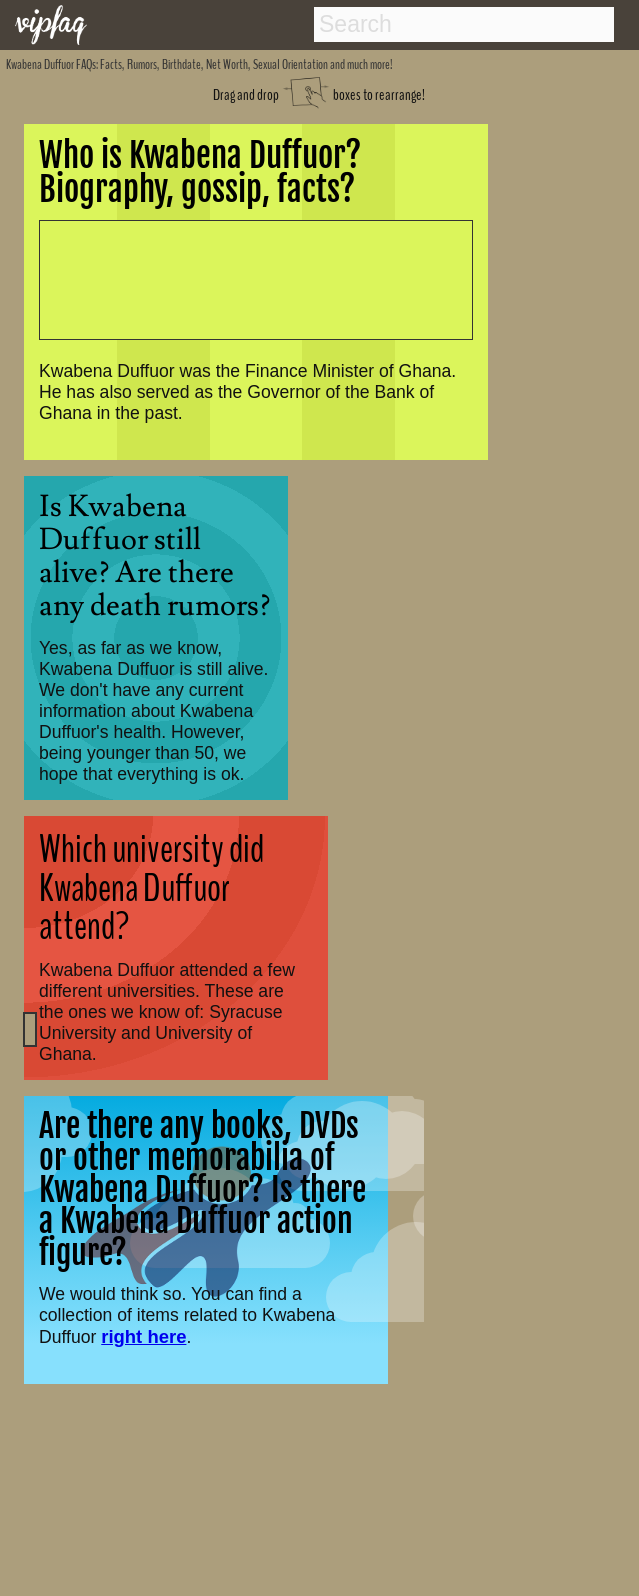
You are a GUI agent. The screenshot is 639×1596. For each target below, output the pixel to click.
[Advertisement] (245, 279)
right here (143, 1336)
